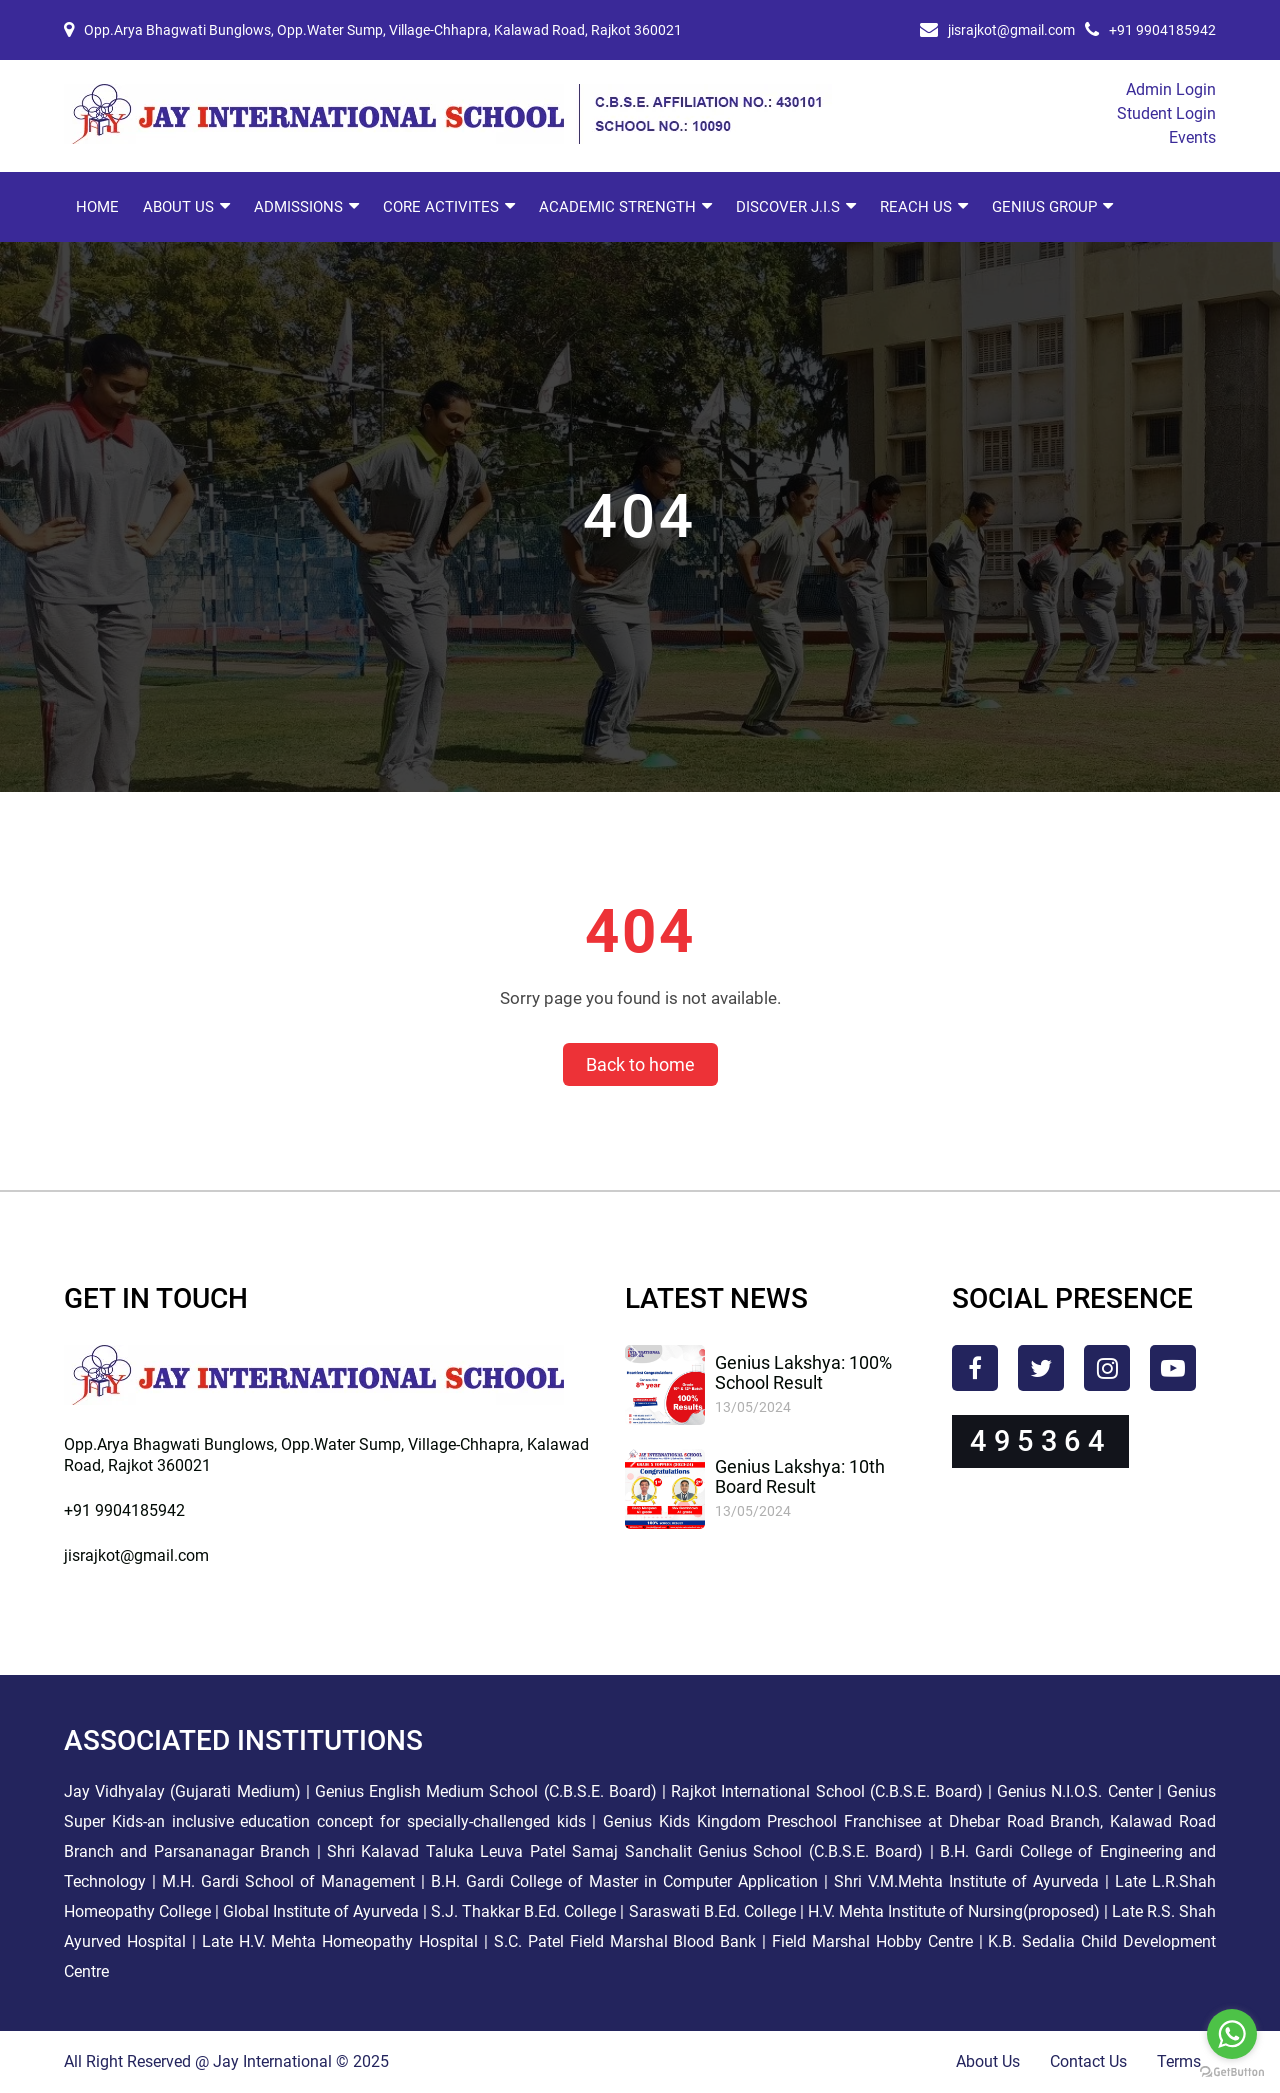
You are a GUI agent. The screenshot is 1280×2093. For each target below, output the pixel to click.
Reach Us (916, 207)
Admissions (298, 207)
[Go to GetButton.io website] (1232, 2072)
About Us (178, 207)
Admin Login (1171, 89)
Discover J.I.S (788, 207)
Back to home (640, 1064)
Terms (1179, 2061)
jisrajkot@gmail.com (1011, 30)
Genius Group (1044, 207)
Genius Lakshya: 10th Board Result (800, 1476)
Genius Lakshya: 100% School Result (803, 1372)
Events (1192, 137)
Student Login (1166, 113)
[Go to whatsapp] (1232, 2034)
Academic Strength (617, 207)
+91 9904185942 (1162, 30)
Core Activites (441, 207)
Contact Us (1088, 2061)
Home (97, 207)
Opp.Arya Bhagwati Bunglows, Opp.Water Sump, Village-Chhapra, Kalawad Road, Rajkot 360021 (383, 30)
